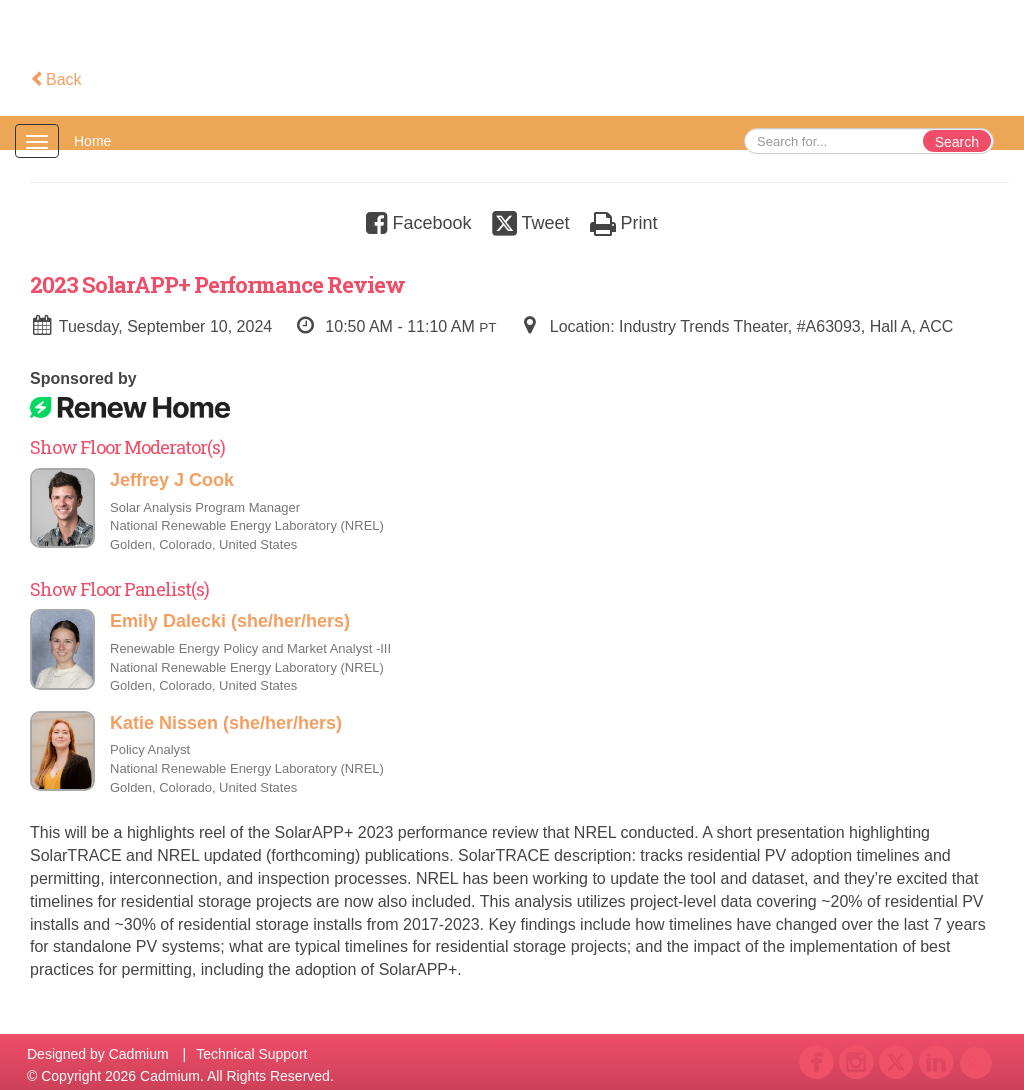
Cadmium (139, 1054)
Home (92, 141)
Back (56, 79)
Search (957, 142)
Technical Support (251, 1054)
